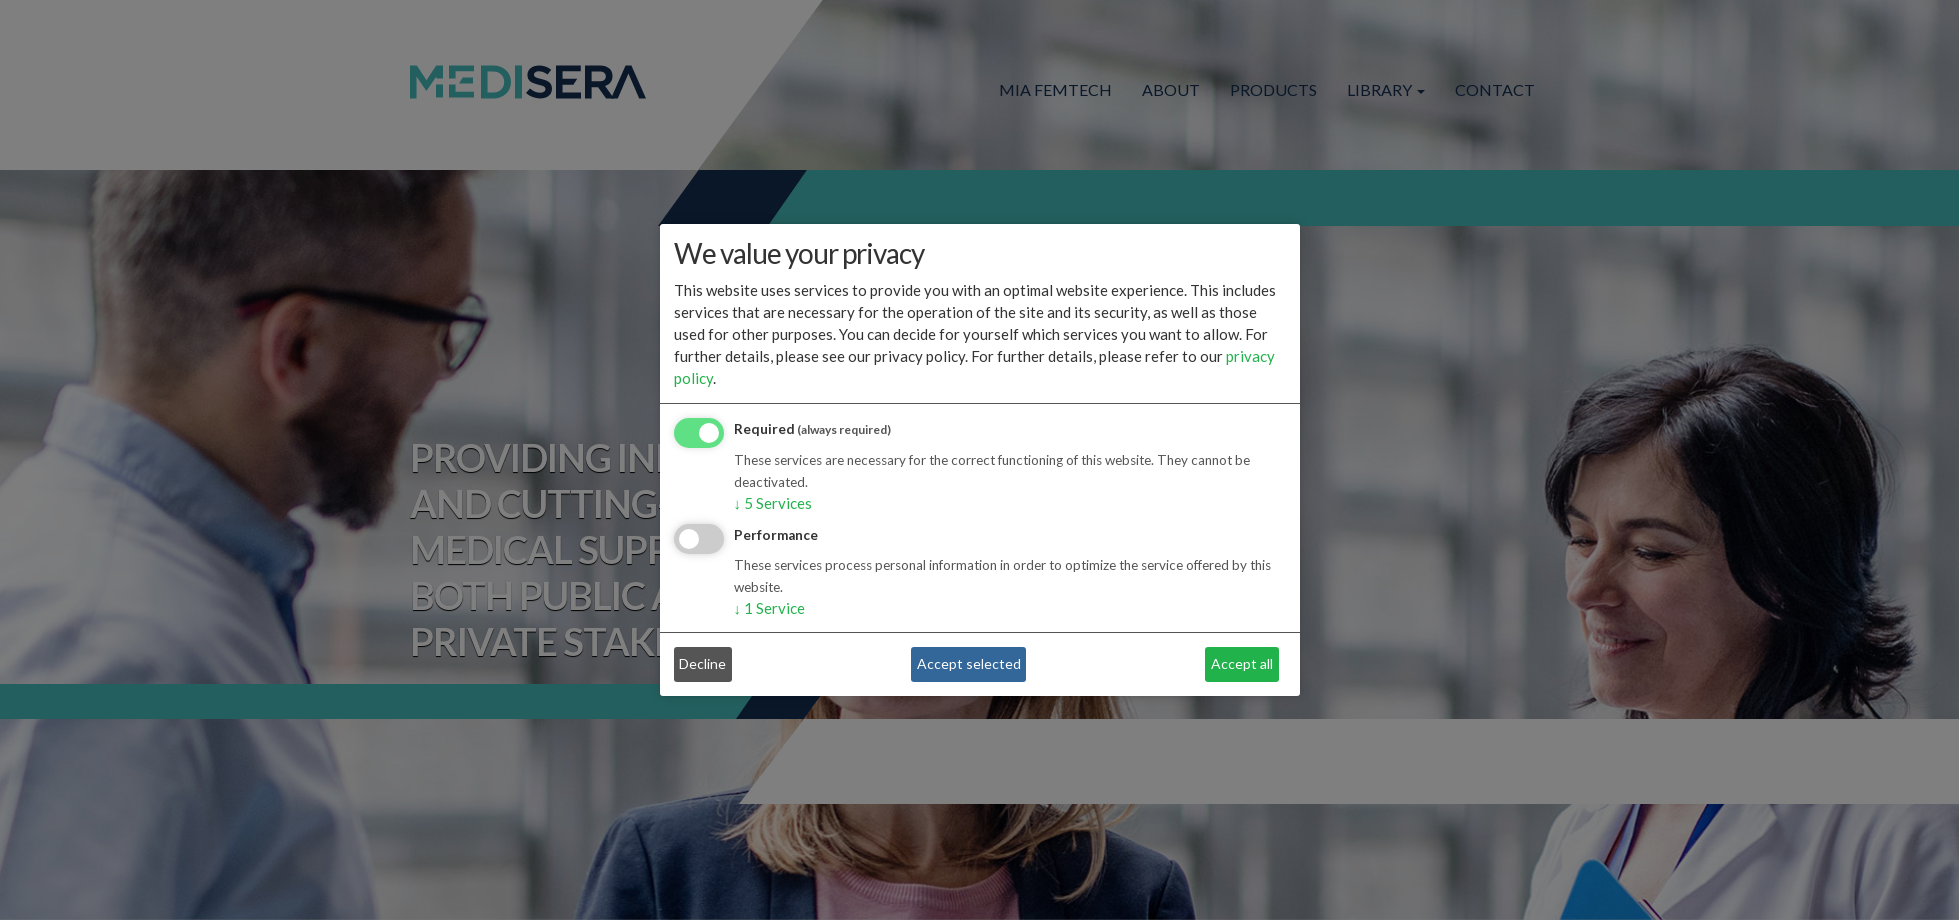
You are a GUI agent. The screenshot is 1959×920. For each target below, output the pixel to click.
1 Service (770, 608)
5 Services (773, 503)
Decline (702, 663)
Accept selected (969, 663)
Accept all (1242, 663)
